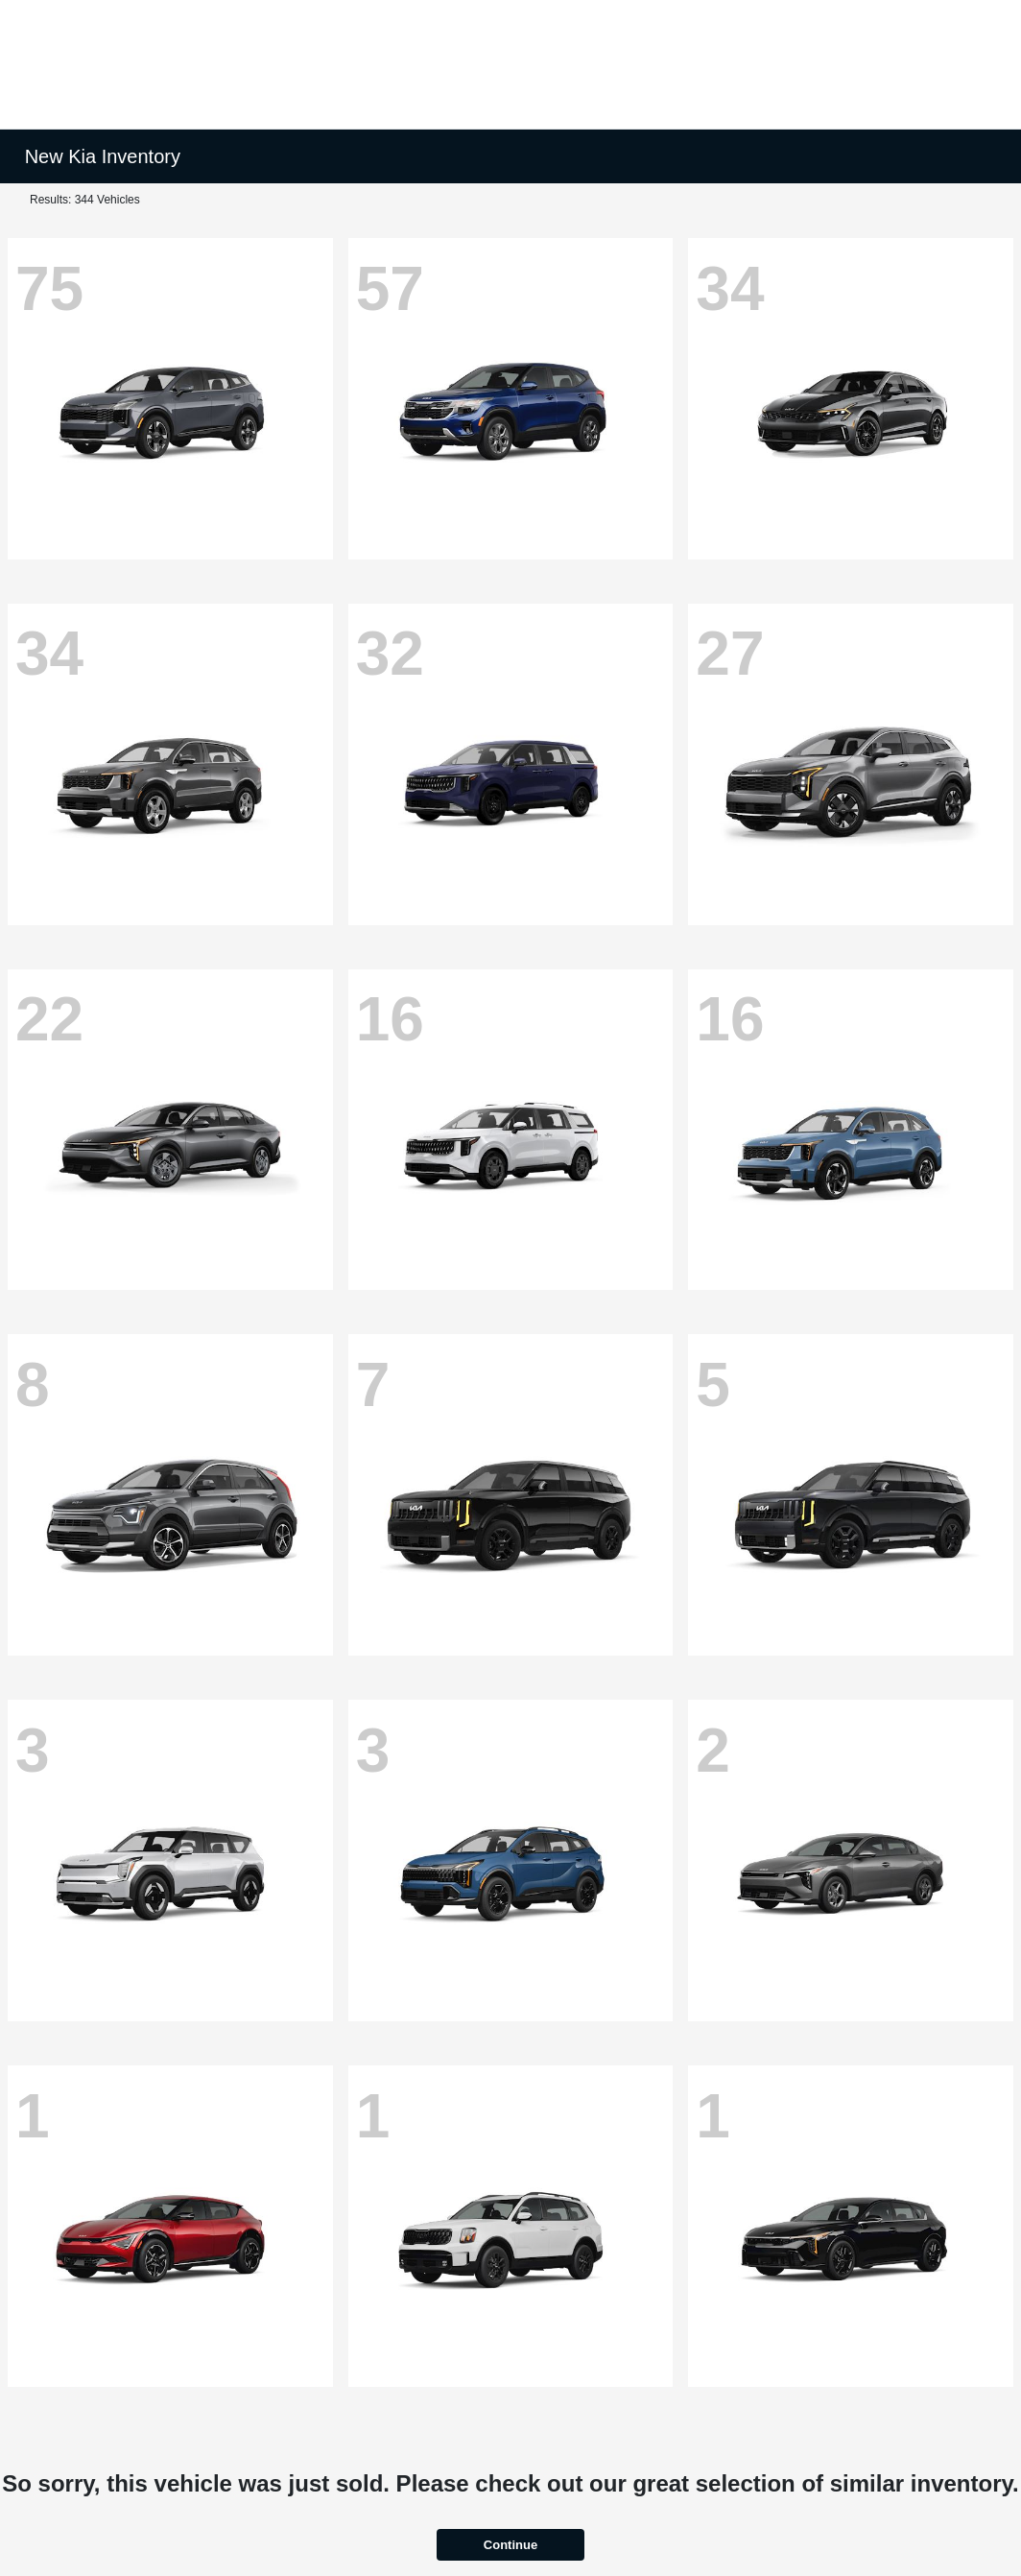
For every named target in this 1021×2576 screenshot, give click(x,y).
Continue (510, 2545)
